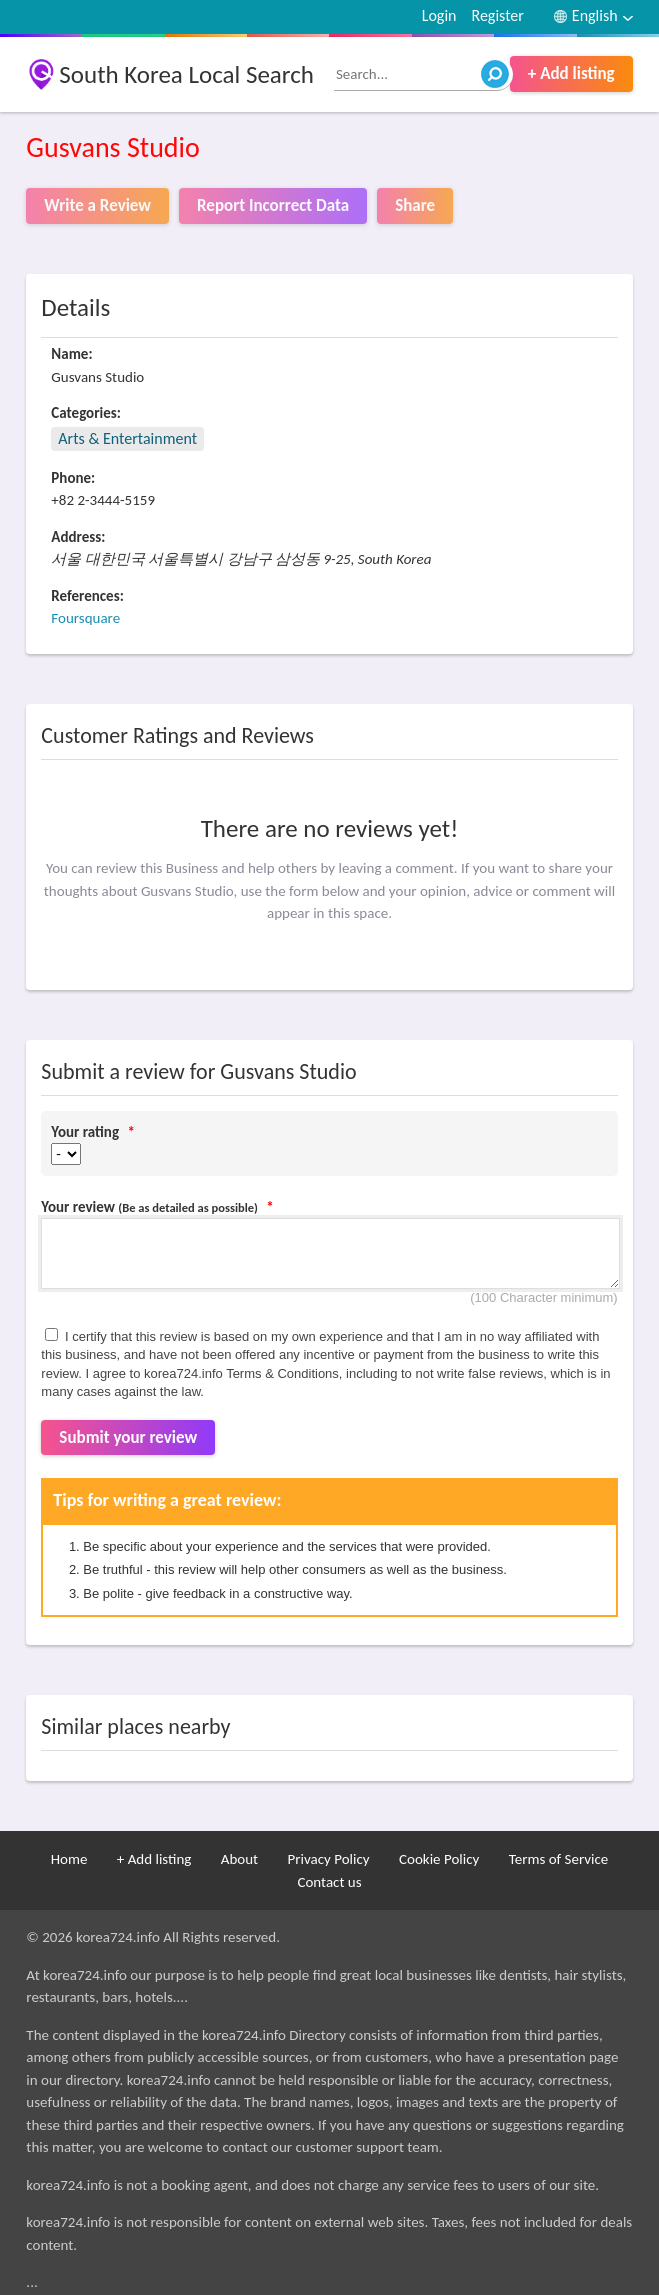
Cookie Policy (439, 1859)
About (239, 1859)
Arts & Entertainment (127, 438)
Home (69, 1859)
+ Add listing (571, 73)
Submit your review (128, 1437)
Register (497, 15)
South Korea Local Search (186, 74)
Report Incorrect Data (273, 205)
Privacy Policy (329, 1859)
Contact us (329, 1882)
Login (439, 15)
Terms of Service (559, 1859)
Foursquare (85, 618)
